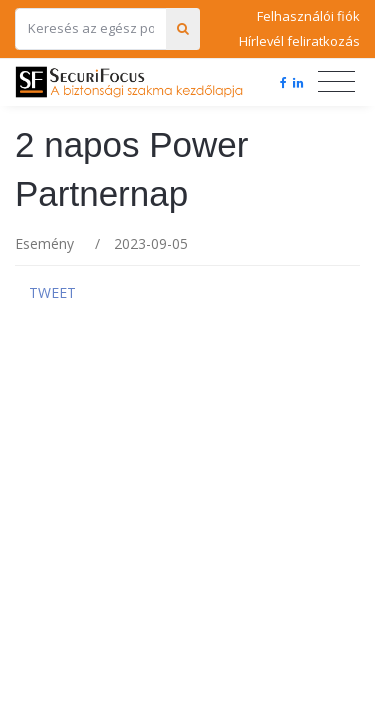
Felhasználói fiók (308, 16)
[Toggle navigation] (336, 82)
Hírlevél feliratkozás (299, 41)
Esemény (44, 243)
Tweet (52, 292)
